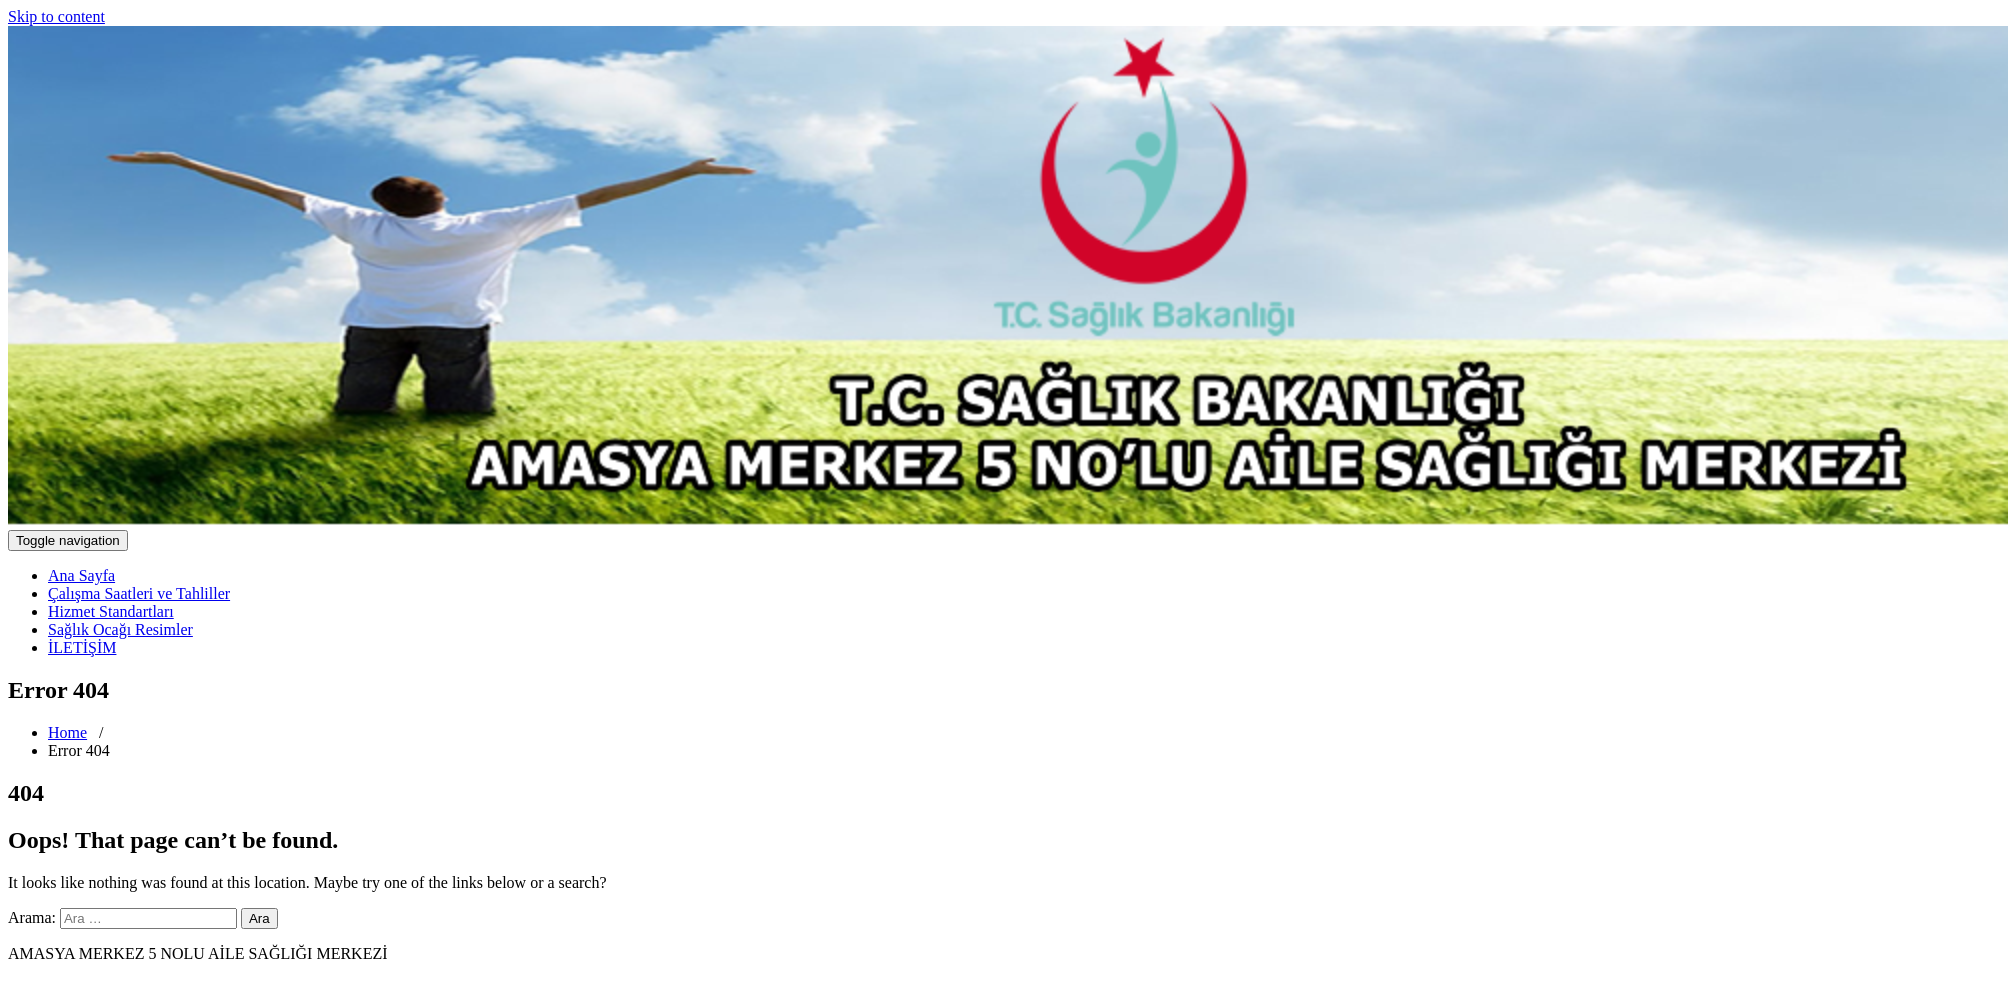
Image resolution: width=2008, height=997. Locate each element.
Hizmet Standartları (111, 611)
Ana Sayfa (81, 575)
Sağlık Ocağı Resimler (120, 629)
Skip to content (56, 16)
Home (67, 732)
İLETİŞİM (82, 647)
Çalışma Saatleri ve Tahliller (139, 593)
